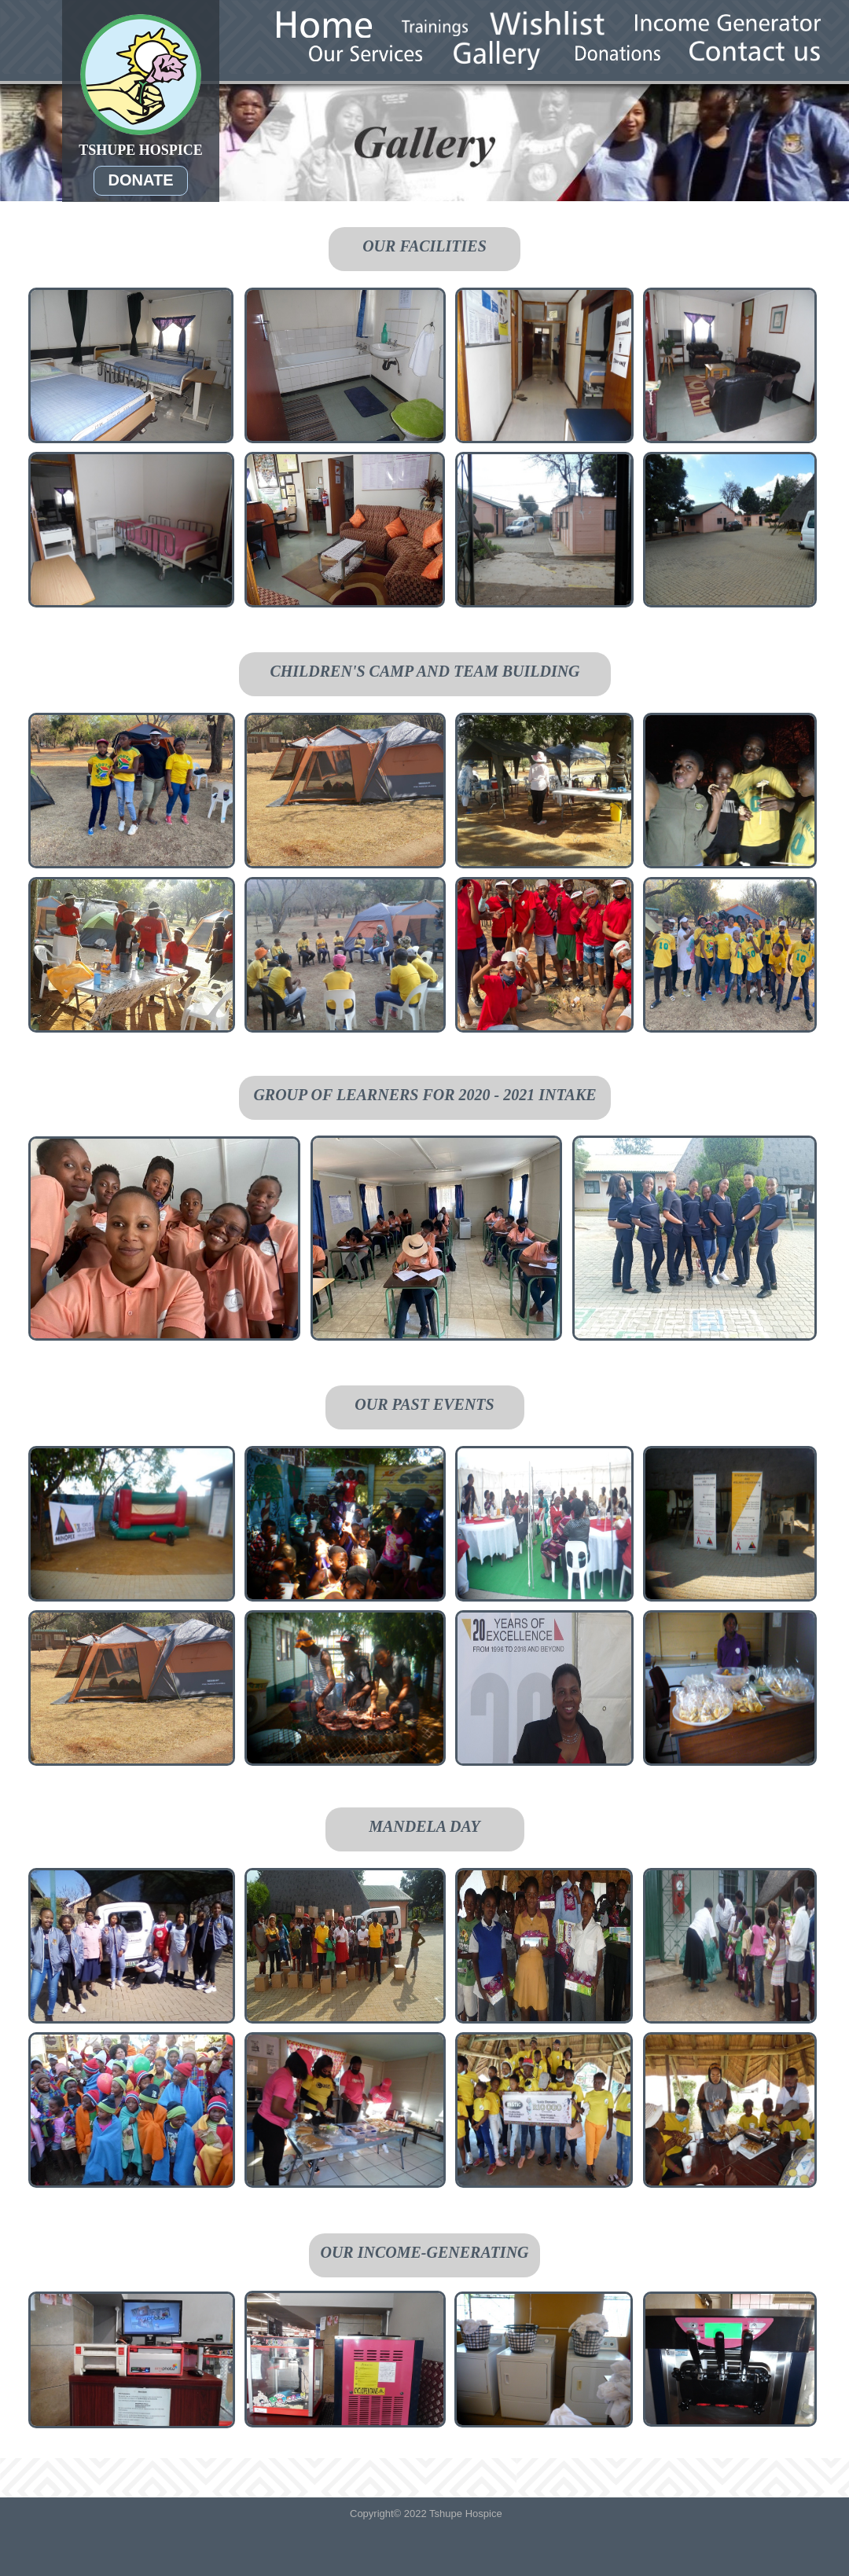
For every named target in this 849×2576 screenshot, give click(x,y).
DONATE (141, 180)
